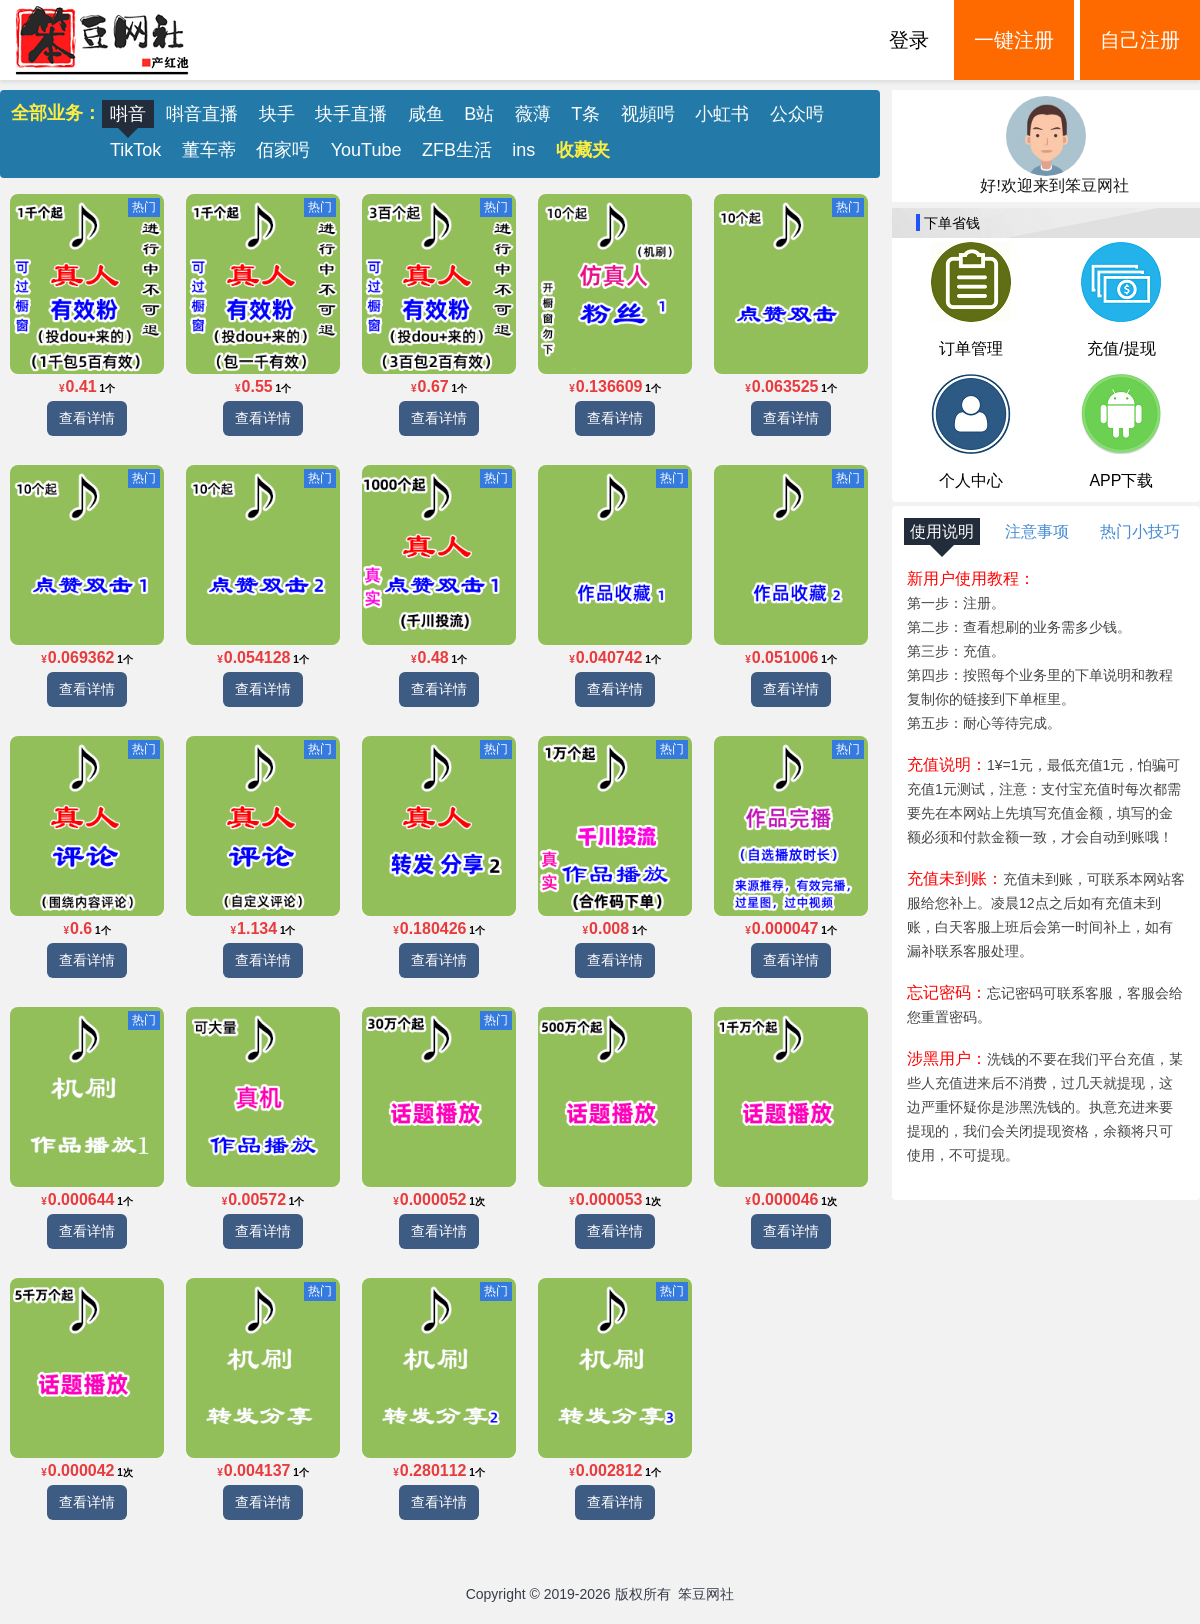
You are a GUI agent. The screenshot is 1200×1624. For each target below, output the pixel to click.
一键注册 (1014, 40)
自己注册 (1140, 40)
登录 (909, 40)
